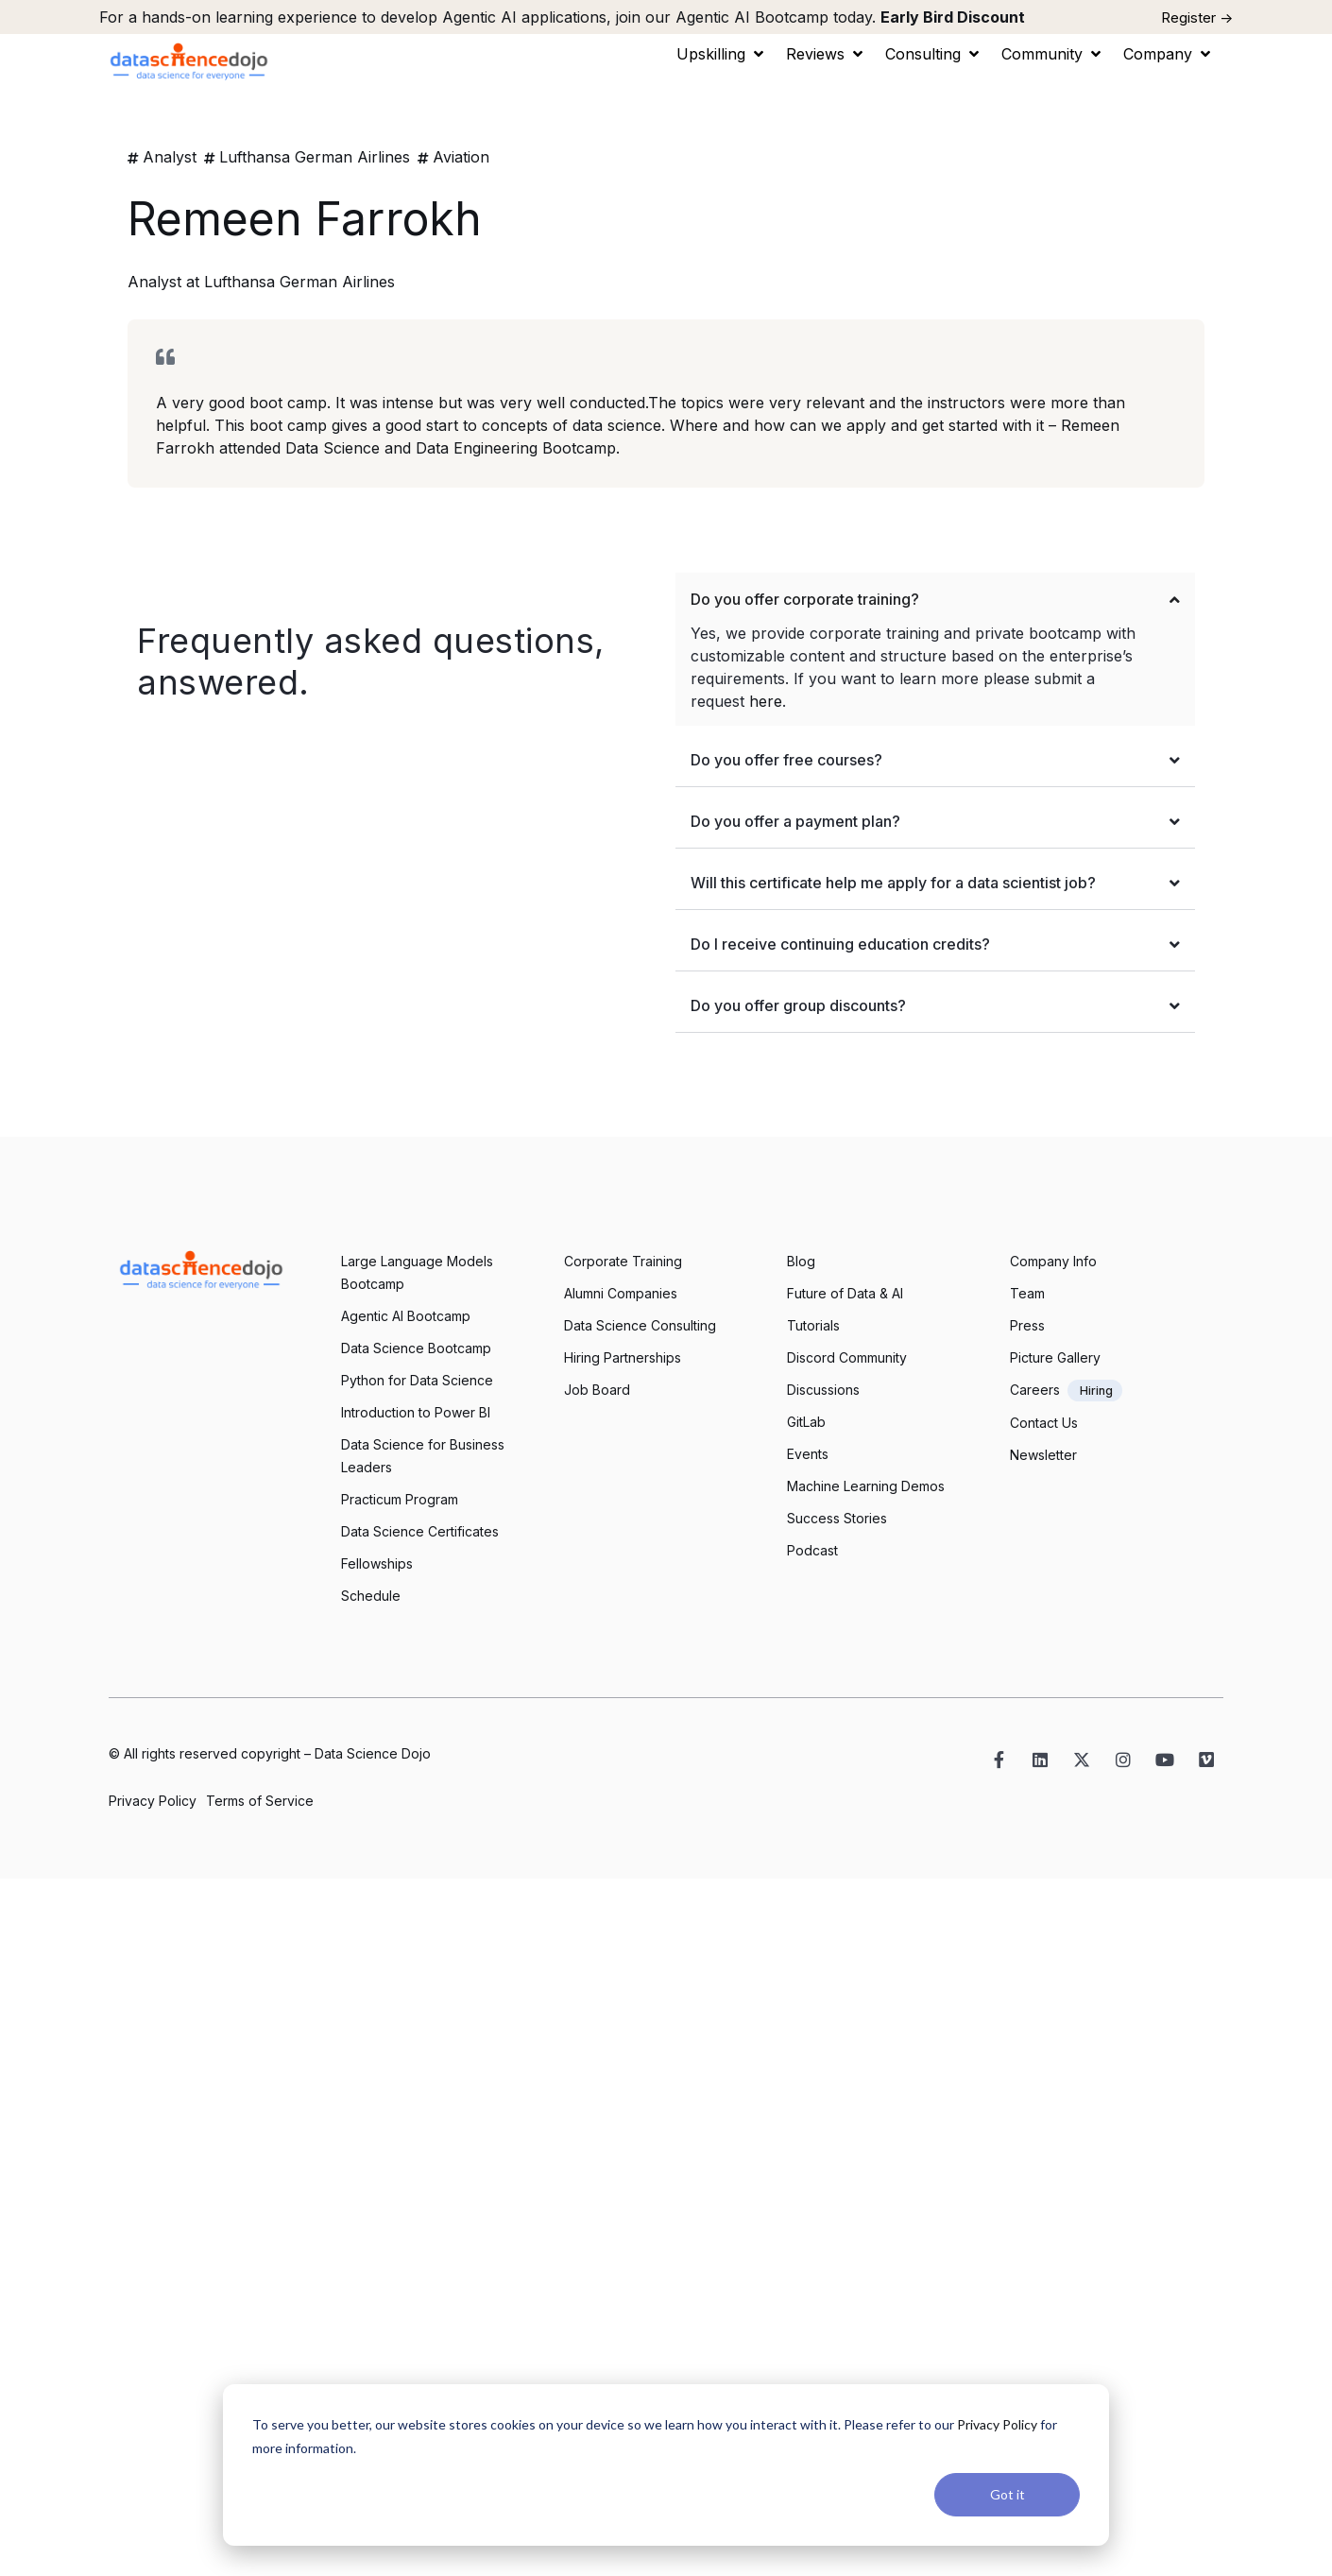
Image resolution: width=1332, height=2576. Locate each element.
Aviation (461, 156)
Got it (1007, 2494)
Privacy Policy (997, 2424)
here (765, 701)
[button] (722, 54)
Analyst (169, 156)
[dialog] (666, 2465)
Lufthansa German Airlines (314, 156)
